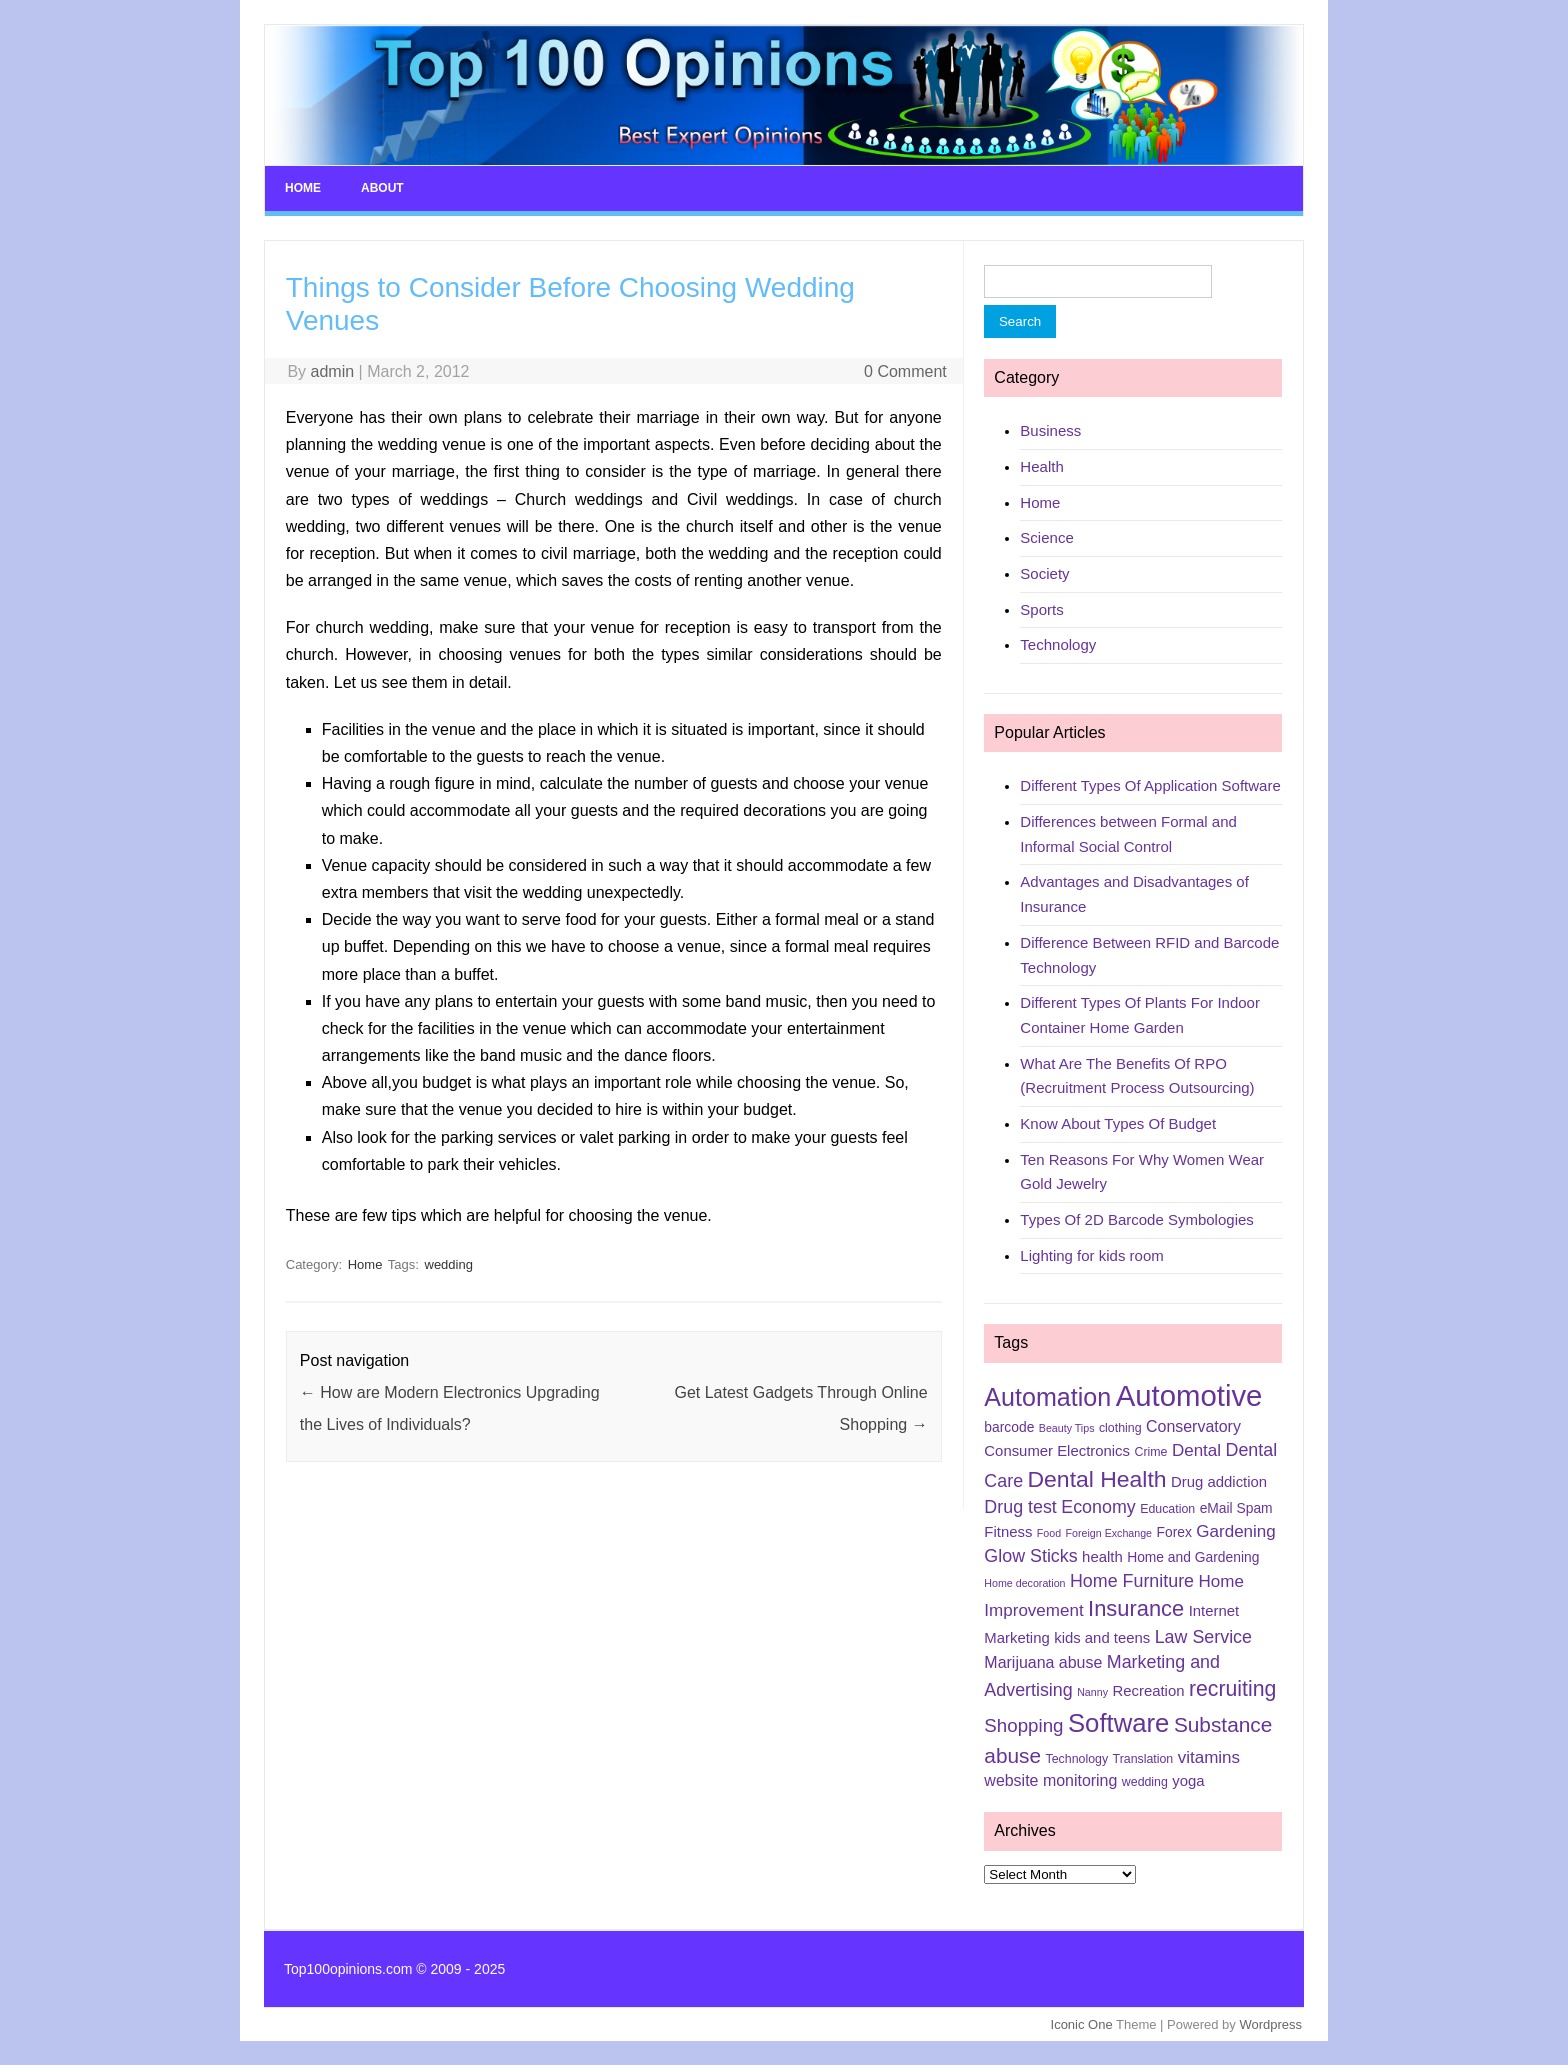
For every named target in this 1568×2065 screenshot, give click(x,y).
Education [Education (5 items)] (1167, 1509)
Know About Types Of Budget (1118, 1123)
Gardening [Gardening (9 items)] (1235, 1531)
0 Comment (905, 371)
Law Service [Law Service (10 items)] (1203, 1637)
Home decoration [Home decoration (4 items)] (1024, 1583)
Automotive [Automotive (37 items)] (1189, 1395)
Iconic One (1082, 2024)
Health (1041, 466)
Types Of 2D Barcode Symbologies (1136, 1219)
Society (1044, 573)
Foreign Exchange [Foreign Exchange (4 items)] (1109, 1533)
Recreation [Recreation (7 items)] (1148, 1691)
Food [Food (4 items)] (1049, 1533)
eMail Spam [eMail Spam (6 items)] (1236, 1508)
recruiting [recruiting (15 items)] (1232, 1689)
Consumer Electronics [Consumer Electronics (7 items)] (1057, 1451)
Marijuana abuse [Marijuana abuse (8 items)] (1043, 1662)
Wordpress (1270, 2024)
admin (333, 371)
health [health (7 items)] (1102, 1557)
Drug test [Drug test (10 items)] (1020, 1507)
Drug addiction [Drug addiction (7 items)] (1219, 1482)
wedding (449, 1264)
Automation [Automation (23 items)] (1047, 1397)
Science (1046, 537)
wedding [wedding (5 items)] (1145, 1782)
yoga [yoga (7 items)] (1188, 1781)
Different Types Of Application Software (1150, 785)
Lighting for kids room (1091, 1255)
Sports (1041, 609)
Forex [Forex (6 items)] (1174, 1532)
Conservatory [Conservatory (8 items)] (1193, 1426)
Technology (1058, 644)
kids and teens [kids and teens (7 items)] (1102, 1638)
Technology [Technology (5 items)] (1077, 1759)
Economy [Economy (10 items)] (1098, 1507)
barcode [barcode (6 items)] (1009, 1427)
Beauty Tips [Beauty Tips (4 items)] (1067, 1428)
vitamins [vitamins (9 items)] (1209, 1757)
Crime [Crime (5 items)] (1150, 1452)
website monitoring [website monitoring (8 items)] (1050, 1780)
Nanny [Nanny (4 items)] (1092, 1692)
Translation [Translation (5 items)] (1143, 1759)
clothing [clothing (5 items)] (1120, 1428)
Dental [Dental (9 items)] (1196, 1450)
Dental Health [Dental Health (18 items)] (1097, 1479)
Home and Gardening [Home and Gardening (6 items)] (1193, 1557)
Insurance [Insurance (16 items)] (1136, 1608)
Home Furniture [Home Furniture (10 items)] (1132, 1581)
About (382, 188)
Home (303, 188)
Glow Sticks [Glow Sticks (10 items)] (1030, 1556)
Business (1050, 430)
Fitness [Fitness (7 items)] (1008, 1532)
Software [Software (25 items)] (1119, 1723)
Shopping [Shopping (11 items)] (1023, 1725)
